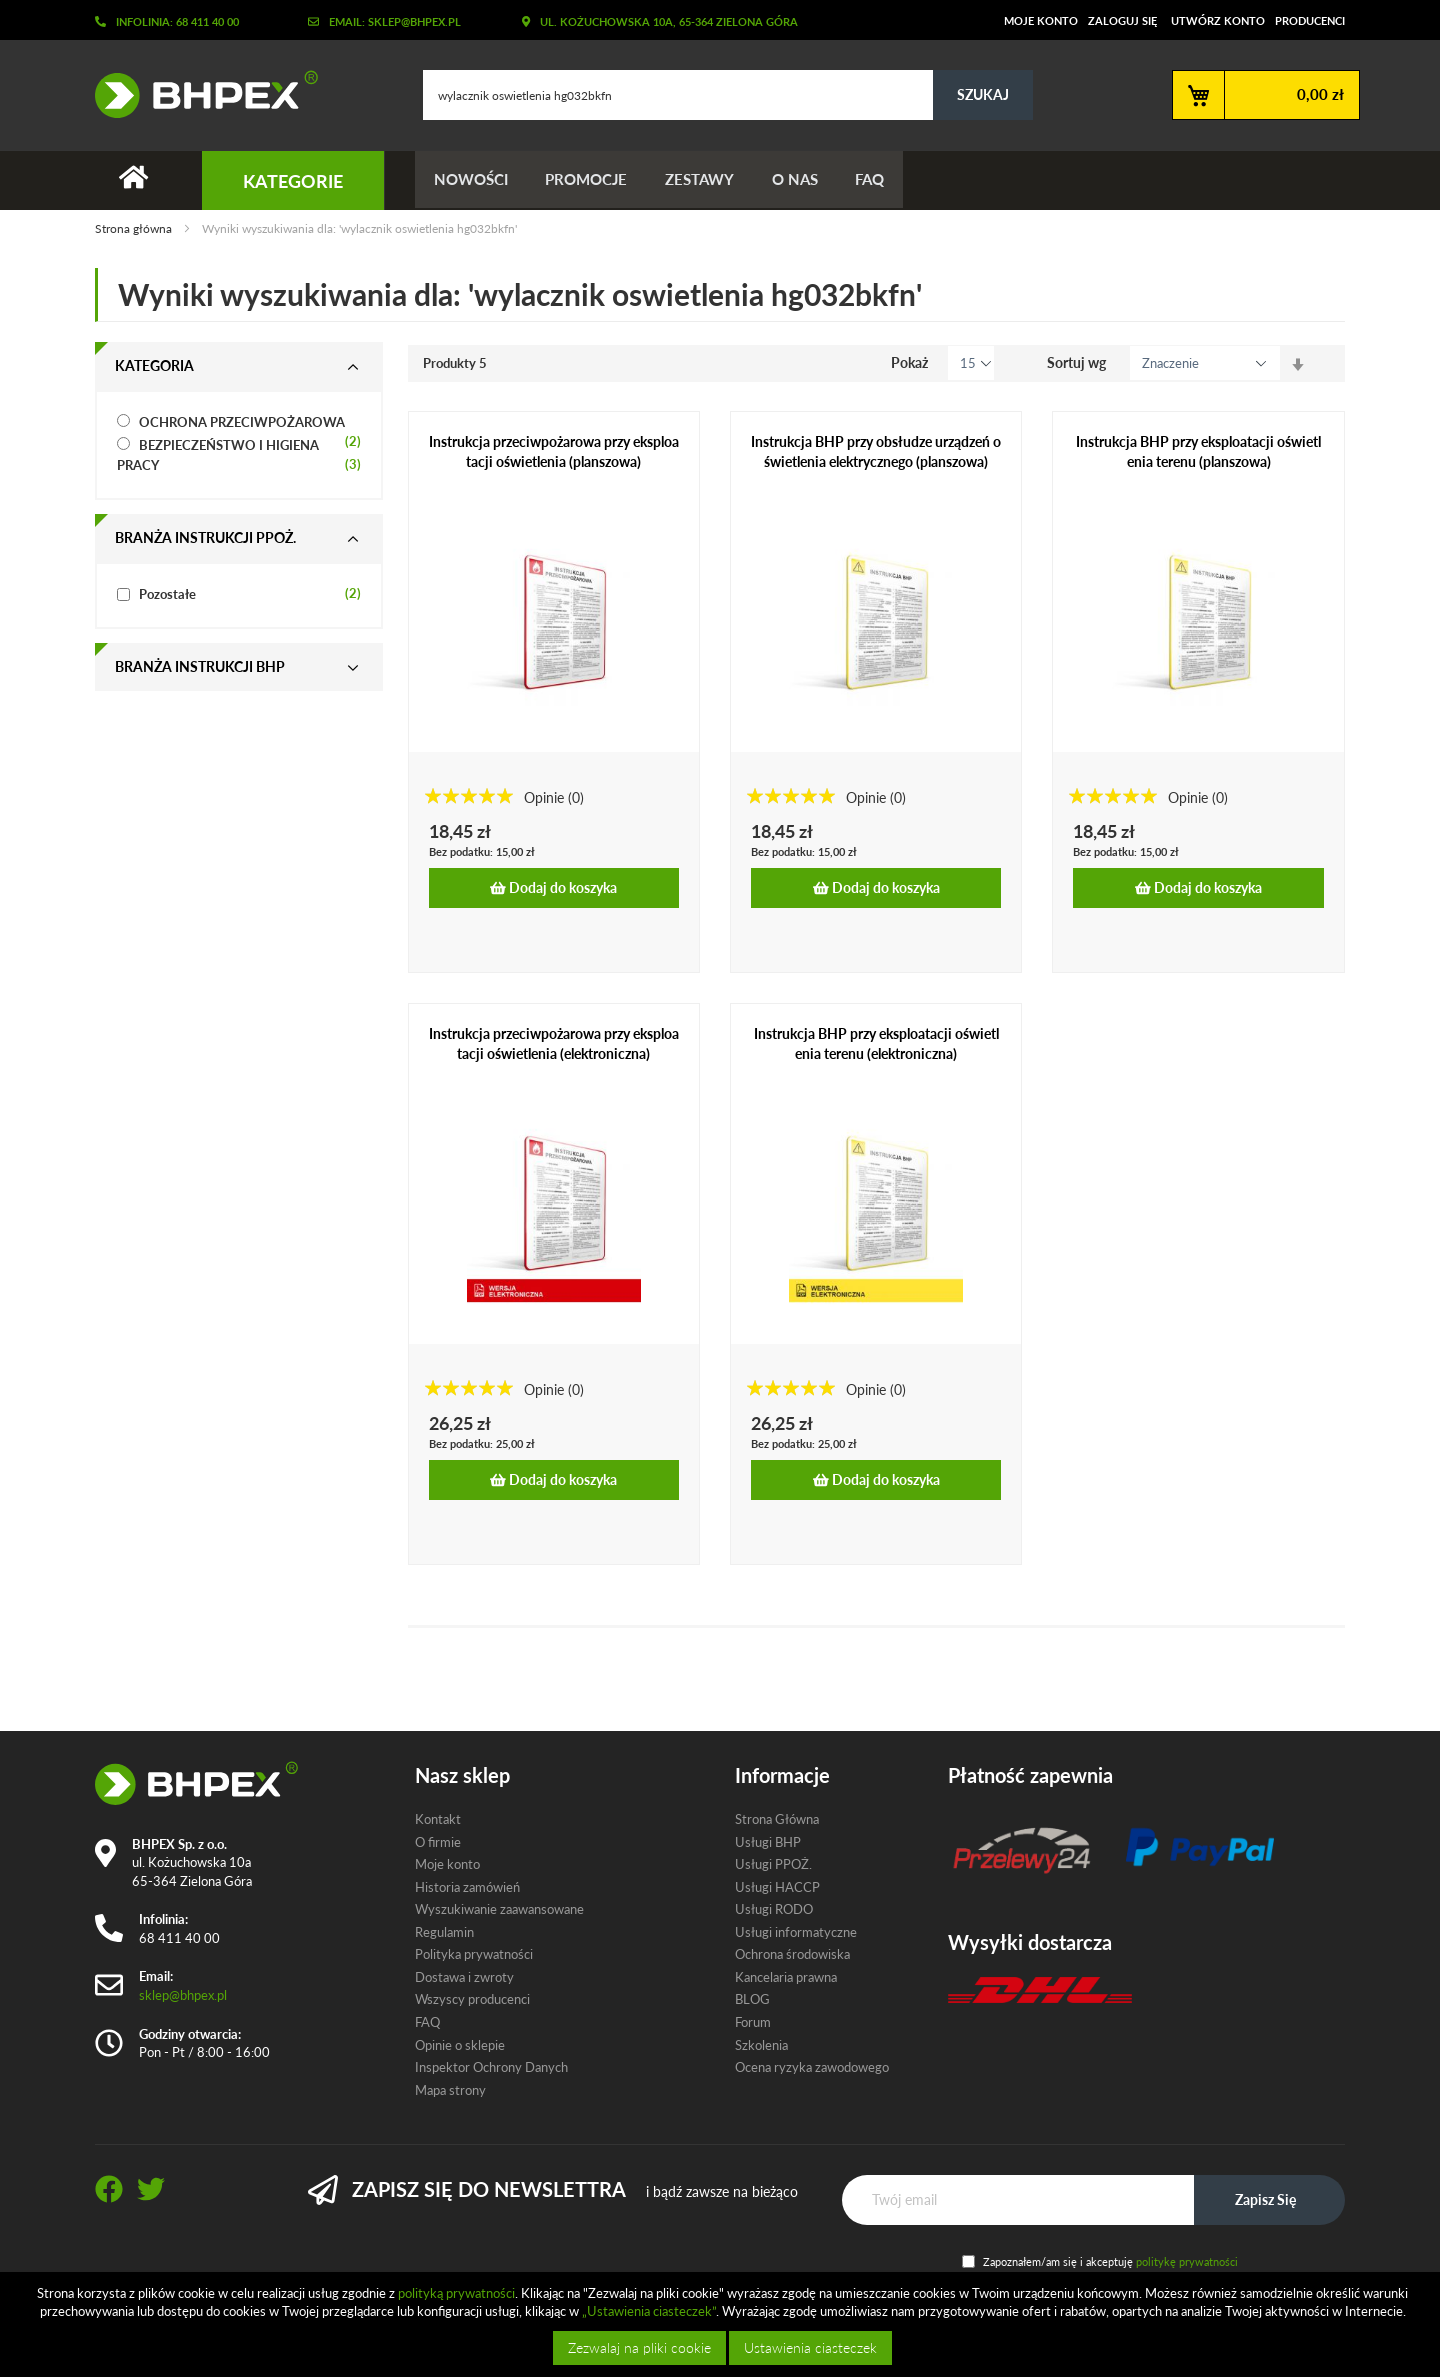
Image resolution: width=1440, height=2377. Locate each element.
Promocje (590, 180)
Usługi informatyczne (796, 1932)
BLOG (752, 1999)
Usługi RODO (774, 1909)
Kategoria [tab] (154, 366)
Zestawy (705, 180)
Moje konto (1041, 20)
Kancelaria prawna (786, 1977)
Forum (753, 2022)
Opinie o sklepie (460, 2045)
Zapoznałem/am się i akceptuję (1110, 2261)
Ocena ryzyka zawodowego (812, 2067)
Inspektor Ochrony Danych (491, 2067)
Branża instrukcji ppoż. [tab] (205, 538)
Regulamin (444, 1932)
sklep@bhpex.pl (183, 1995)
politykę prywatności (1187, 2261)
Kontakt (438, 1819)
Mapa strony (450, 2090)
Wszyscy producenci (472, 1999)
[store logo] (199, 94)
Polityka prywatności (474, 1954)
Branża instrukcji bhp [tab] (200, 667)
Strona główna (135, 229)
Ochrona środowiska (792, 1954)
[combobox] (728, 95)
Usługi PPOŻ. (773, 1864)
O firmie (438, 1842)
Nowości (472, 180)
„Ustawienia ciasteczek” (649, 2311)
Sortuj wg (1076, 363)
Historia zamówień (467, 1887)
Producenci (1310, 20)
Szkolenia (761, 2045)
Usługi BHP (768, 1842)
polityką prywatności (456, 2293)
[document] (722, 2324)
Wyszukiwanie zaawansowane (499, 1909)
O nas (803, 180)
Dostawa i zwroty (464, 1977)
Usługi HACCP (777, 1887)
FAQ (880, 180)
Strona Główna (777, 1819)
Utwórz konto (1218, 20)
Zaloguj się (1122, 20)
